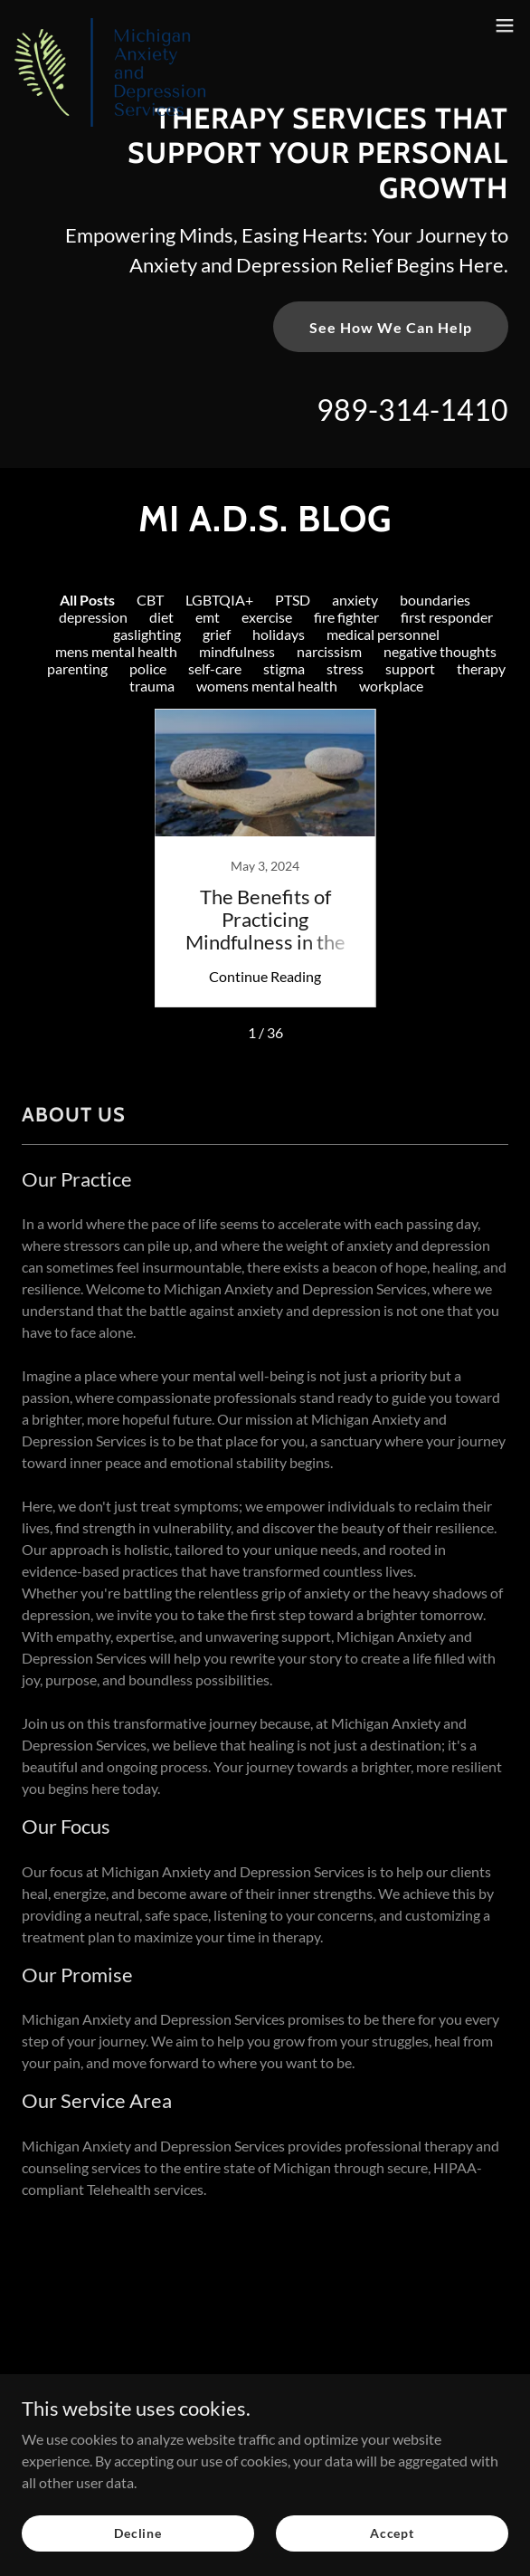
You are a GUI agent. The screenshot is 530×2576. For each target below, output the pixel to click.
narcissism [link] (329, 651)
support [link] (410, 668)
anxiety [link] (355, 599)
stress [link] (345, 668)
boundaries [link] (435, 599)
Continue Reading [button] (265, 976)
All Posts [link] (87, 599)
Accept (392, 2533)
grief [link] (217, 634)
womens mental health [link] (266, 685)
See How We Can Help (390, 327)
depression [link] (93, 616)
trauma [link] (152, 685)
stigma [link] (284, 668)
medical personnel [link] (383, 634)
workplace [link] (391, 685)
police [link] (147, 668)
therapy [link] (481, 668)
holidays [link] (278, 634)
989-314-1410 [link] (412, 409)
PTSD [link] (292, 599)
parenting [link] (77, 668)
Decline (138, 2533)
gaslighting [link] (147, 634)
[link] (109, 25)
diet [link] (161, 616)
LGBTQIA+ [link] (219, 599)
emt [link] (207, 616)
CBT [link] (150, 599)
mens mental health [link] (116, 651)
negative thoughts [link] (440, 651)
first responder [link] (447, 616)
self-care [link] (214, 668)
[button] (505, 25)
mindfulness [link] (237, 651)
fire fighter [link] (346, 616)
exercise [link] (266, 616)
